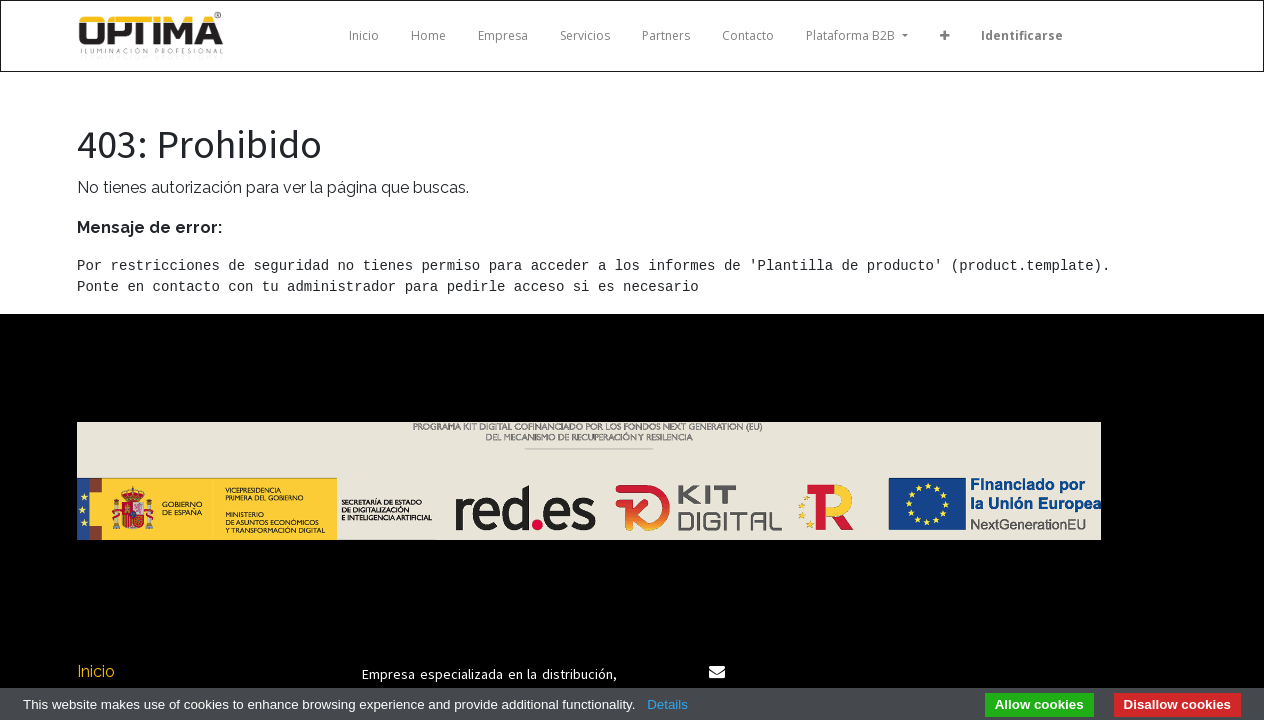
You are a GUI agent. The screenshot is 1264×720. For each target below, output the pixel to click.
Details (667, 704)
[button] (944, 36)
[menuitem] (364, 36)
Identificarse (1022, 35)
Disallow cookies (1177, 704)
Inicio (96, 671)
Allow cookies (1039, 704)
